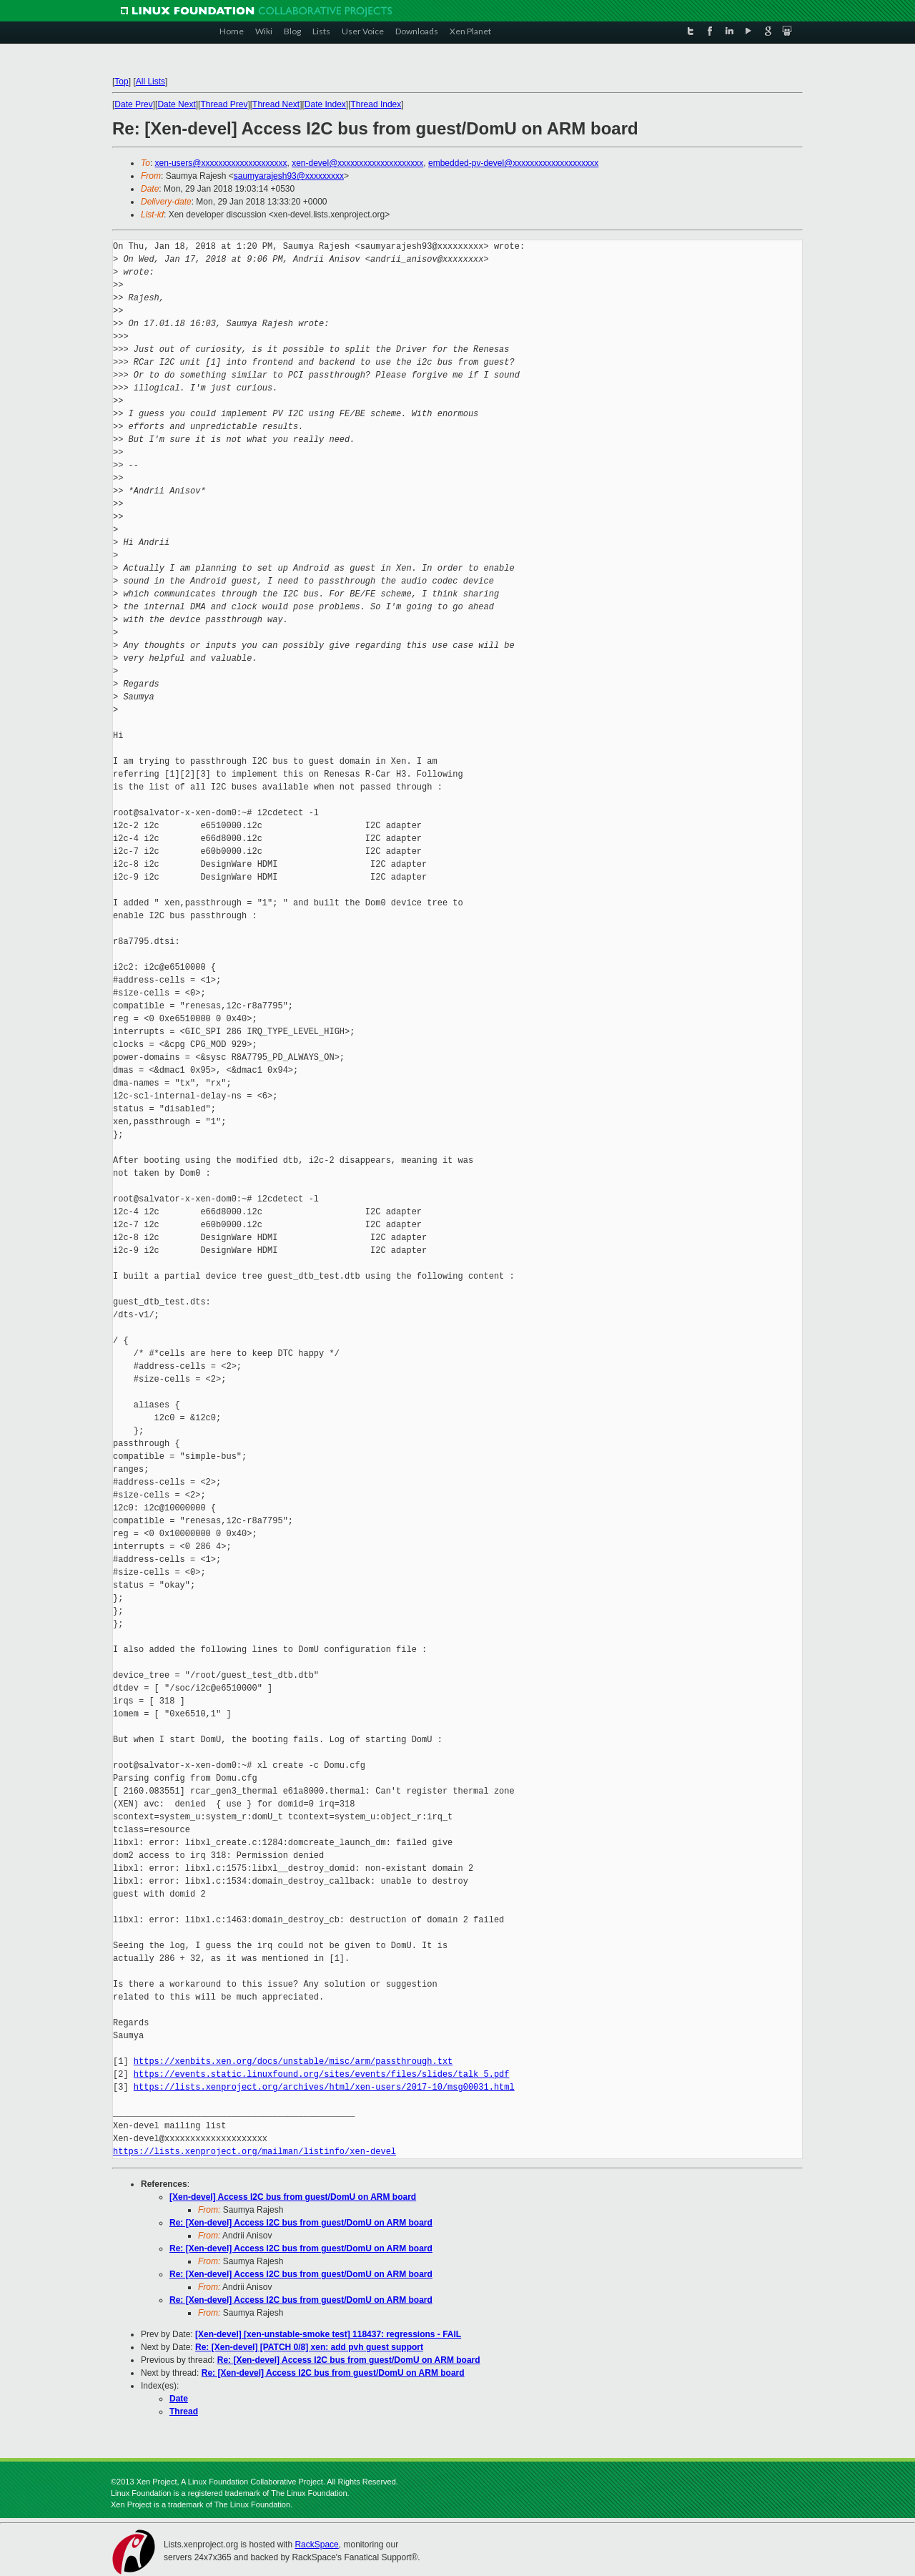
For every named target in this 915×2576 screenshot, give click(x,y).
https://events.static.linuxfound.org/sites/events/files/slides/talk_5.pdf (322, 2074)
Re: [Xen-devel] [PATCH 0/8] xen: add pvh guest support (309, 2347)
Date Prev (133, 104)
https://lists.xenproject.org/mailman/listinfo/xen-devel (254, 2151)
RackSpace (316, 2545)
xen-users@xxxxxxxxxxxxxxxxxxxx (221, 163)
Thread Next (276, 104)
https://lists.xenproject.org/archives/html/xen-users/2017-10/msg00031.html (324, 2087)
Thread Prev (223, 104)
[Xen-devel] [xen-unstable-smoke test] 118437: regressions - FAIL (328, 2334)
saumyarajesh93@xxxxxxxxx (289, 176)
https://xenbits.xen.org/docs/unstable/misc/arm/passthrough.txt (293, 2061)
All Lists (150, 82)
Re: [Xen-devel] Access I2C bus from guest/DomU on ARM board (300, 2223)
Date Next (176, 104)
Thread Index (376, 104)
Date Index (325, 104)
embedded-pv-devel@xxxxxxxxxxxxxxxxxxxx (513, 163)
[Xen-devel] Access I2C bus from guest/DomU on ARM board (292, 2197)
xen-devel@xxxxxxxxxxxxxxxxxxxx (357, 163)
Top (121, 82)
